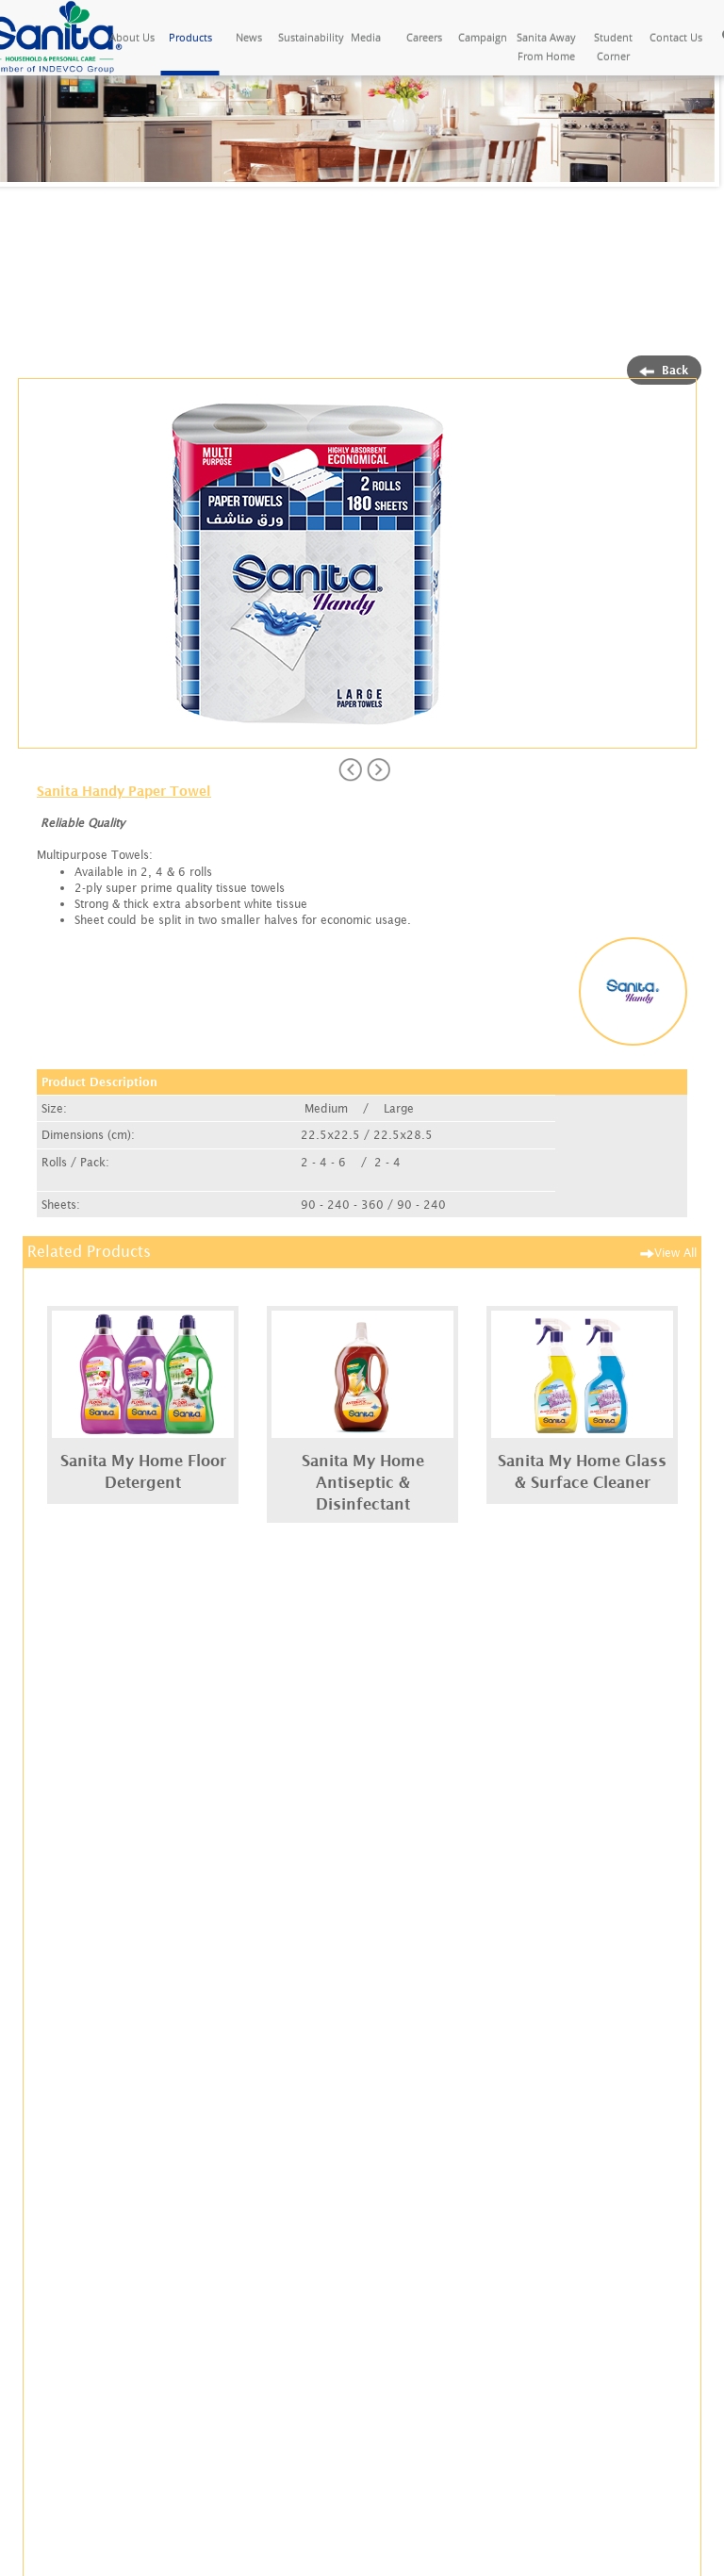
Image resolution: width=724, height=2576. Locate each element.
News (249, 37)
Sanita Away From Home (546, 46)
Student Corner (613, 46)
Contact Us (676, 37)
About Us (132, 37)
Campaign (482, 37)
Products (190, 37)
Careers (424, 37)
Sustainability (307, 37)
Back (664, 370)
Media (366, 37)
